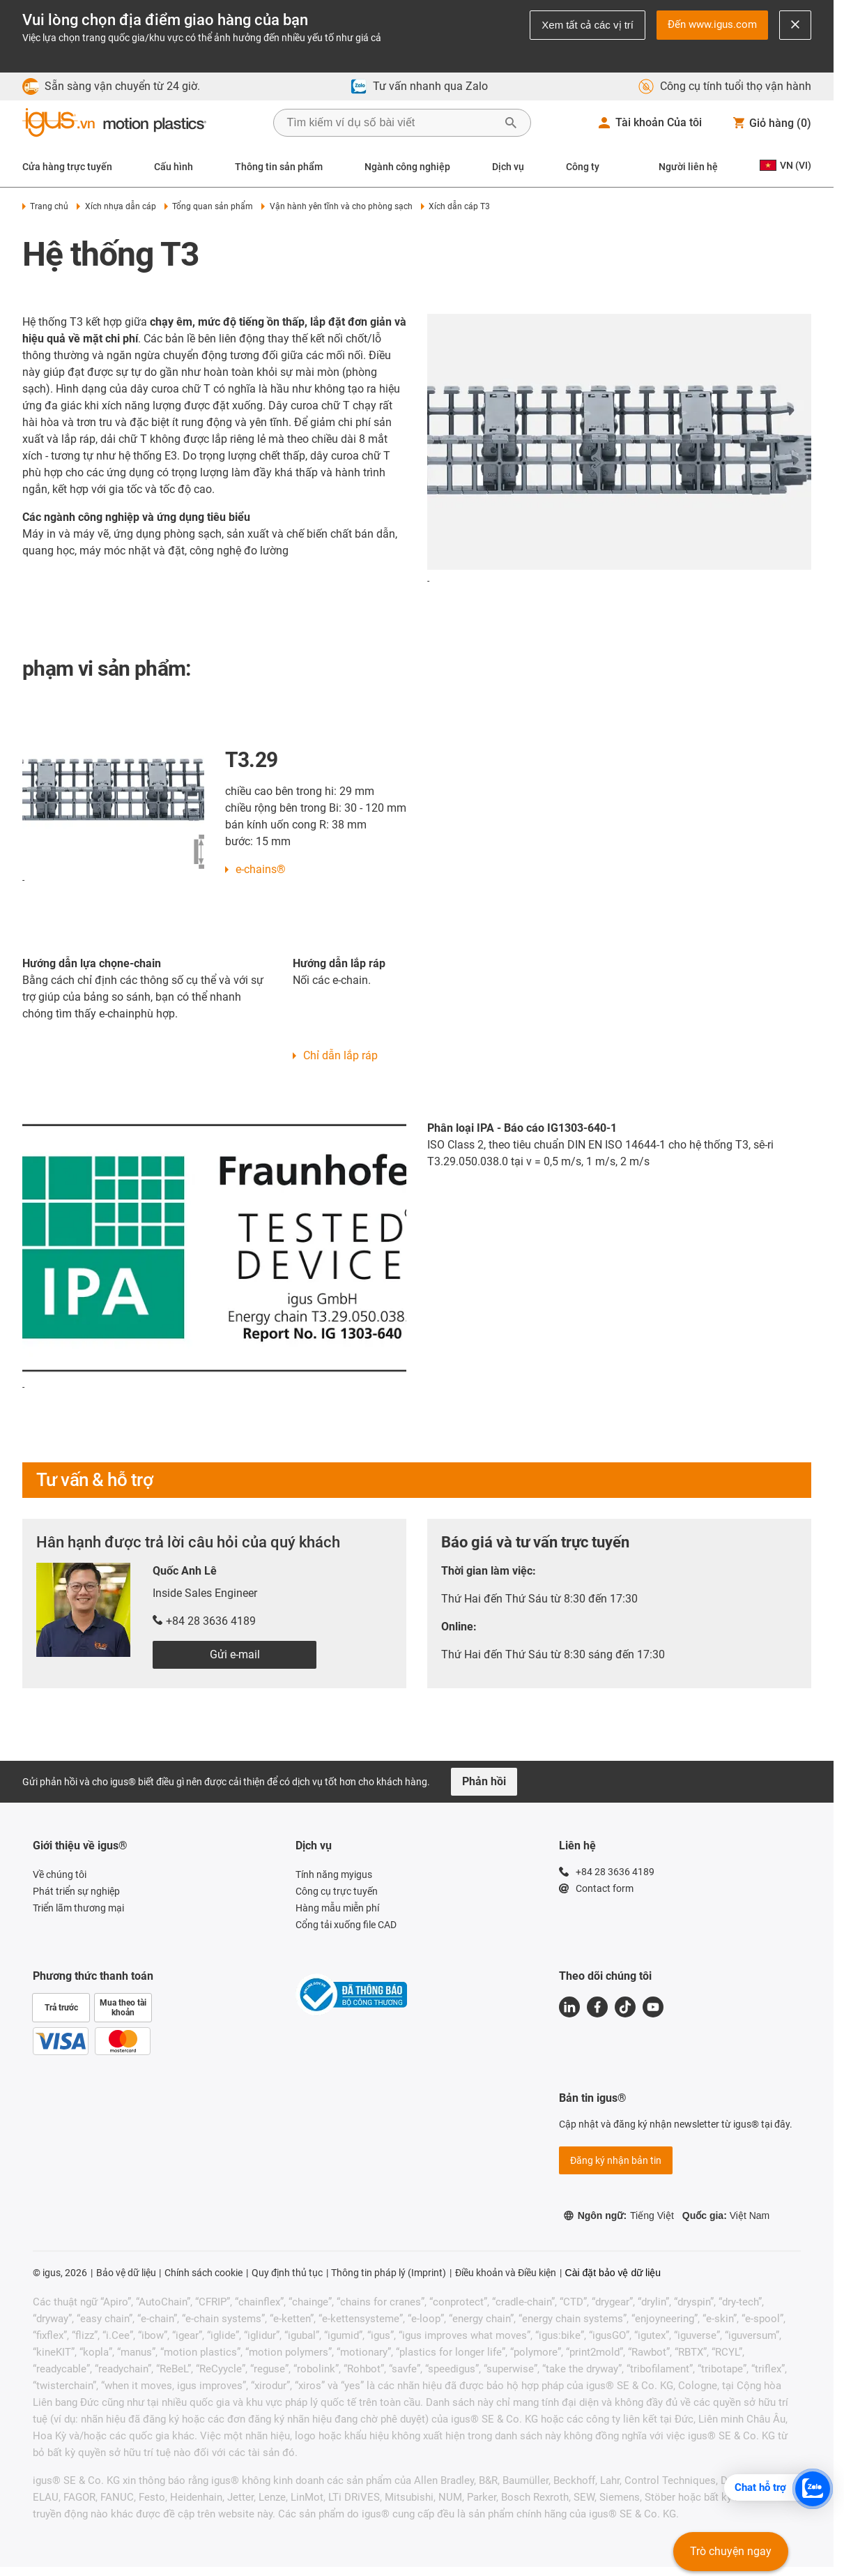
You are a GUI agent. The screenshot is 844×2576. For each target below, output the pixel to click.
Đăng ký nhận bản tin (615, 2160)
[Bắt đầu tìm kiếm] (510, 122)
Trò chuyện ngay (731, 2551)
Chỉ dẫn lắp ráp (340, 1055)
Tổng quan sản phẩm (208, 206)
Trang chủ (45, 206)
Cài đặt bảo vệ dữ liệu (613, 2272)
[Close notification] (795, 25)
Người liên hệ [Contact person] (688, 166)
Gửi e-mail (235, 1654)
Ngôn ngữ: (618, 2215)
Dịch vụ (508, 166)
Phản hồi (484, 1781)
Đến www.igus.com (712, 24)
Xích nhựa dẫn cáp (116, 206)
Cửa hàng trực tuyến (67, 166)
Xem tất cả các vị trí (588, 25)
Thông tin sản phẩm (279, 166)
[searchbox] (391, 123)
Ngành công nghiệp (407, 166)
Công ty (582, 166)
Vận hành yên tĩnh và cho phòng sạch (336, 206)
